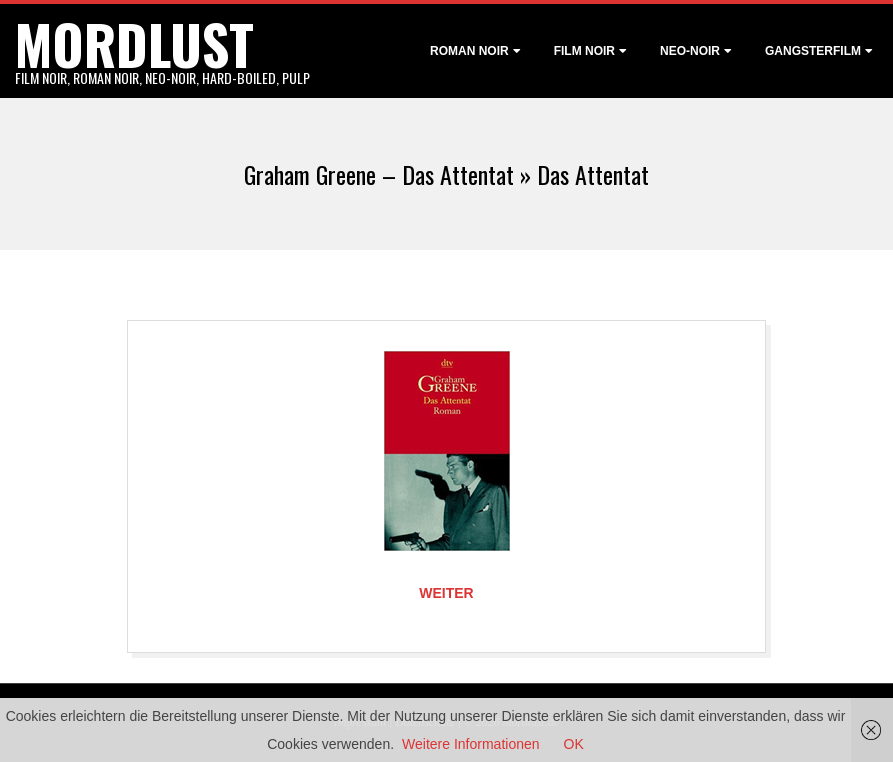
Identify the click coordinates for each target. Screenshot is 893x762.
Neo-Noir (690, 51)
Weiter (446, 593)
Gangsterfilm (813, 51)
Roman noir (469, 51)
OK (574, 744)
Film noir (584, 51)
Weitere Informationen (470, 744)
